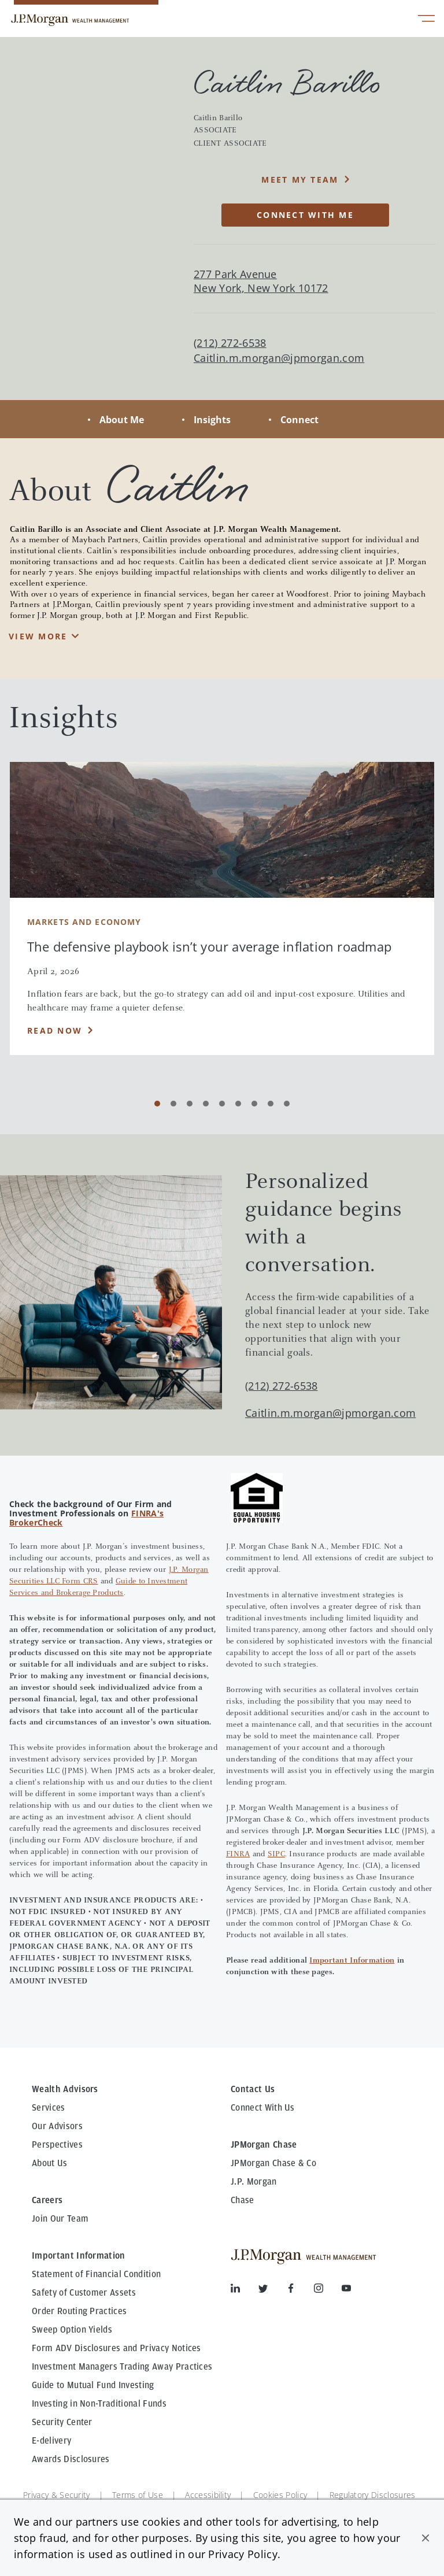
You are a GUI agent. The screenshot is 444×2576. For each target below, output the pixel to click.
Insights (212, 419)
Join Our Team (60, 2218)
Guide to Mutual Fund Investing (93, 2385)
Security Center (62, 2422)
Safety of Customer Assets (84, 2292)
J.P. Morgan (254, 2181)
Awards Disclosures (71, 2459)
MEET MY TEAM (299, 179)
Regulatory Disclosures (373, 2494)
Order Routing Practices (79, 2311)
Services (48, 2107)
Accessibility (208, 2494)
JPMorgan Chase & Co (273, 2163)
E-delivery (51, 2440)
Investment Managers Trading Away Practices (122, 2366)
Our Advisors (57, 2126)
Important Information (351, 1961)
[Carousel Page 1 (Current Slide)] (157, 1103)
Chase (242, 2200)
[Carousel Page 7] (254, 1103)
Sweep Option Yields (72, 2329)
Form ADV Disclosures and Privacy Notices (116, 2348)
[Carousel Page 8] (270, 1103)
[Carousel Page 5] (222, 1103)
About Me (121, 419)
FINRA (238, 1854)
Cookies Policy (280, 2494)
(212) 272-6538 (281, 1386)
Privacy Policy (242, 2554)
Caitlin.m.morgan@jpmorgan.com (279, 358)
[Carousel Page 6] (238, 1103)
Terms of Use (137, 2494)
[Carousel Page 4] (206, 1103)
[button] (425, 2537)
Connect (299, 419)
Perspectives (57, 2144)
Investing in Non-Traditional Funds (99, 2403)
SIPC (276, 1854)
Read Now (54, 1030)
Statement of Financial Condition (96, 2274)
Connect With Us (263, 2107)
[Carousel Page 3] (190, 1103)
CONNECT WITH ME (305, 214)
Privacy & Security (56, 2494)
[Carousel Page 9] (287, 1103)
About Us (50, 2163)
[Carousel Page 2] (173, 1103)
